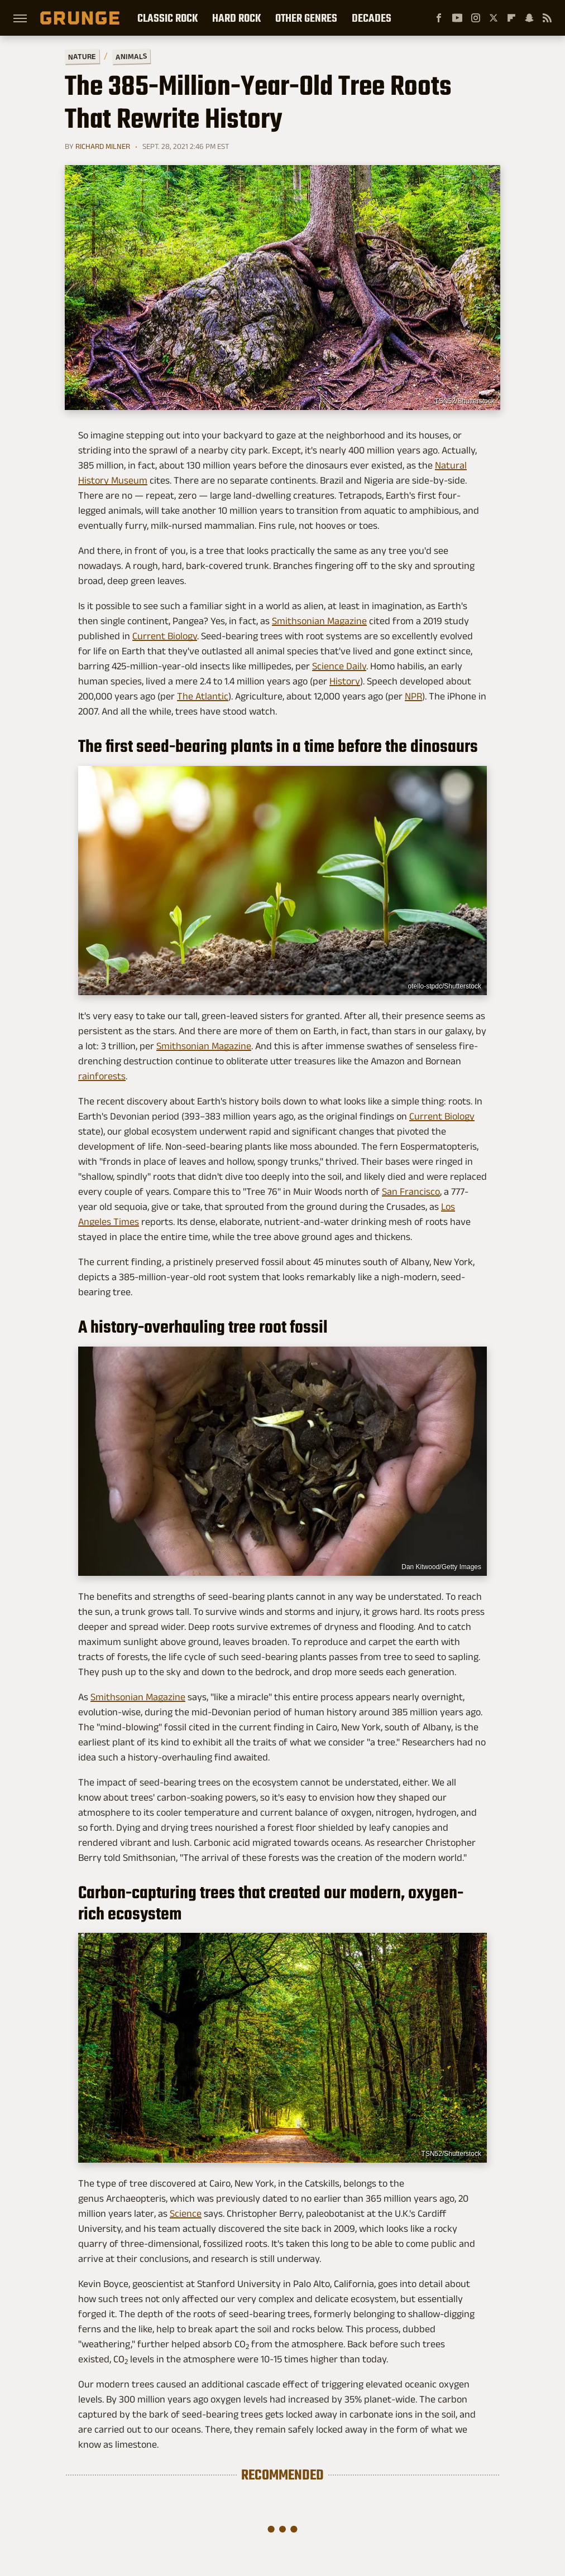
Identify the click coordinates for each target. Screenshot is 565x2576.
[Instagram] (475, 17)
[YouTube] (457, 17)
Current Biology (164, 635)
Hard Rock (236, 17)
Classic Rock (167, 17)
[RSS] (547, 17)
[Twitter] (493, 17)
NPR (413, 696)
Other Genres (306, 17)
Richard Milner (102, 146)
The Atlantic (202, 696)
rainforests (102, 1076)
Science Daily (339, 666)
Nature (82, 56)
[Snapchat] (529, 17)
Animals (131, 56)
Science (186, 2213)
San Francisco (411, 1191)
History (344, 681)
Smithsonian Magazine (319, 620)
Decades (371, 17)
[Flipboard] (511, 17)
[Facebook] (438, 17)
